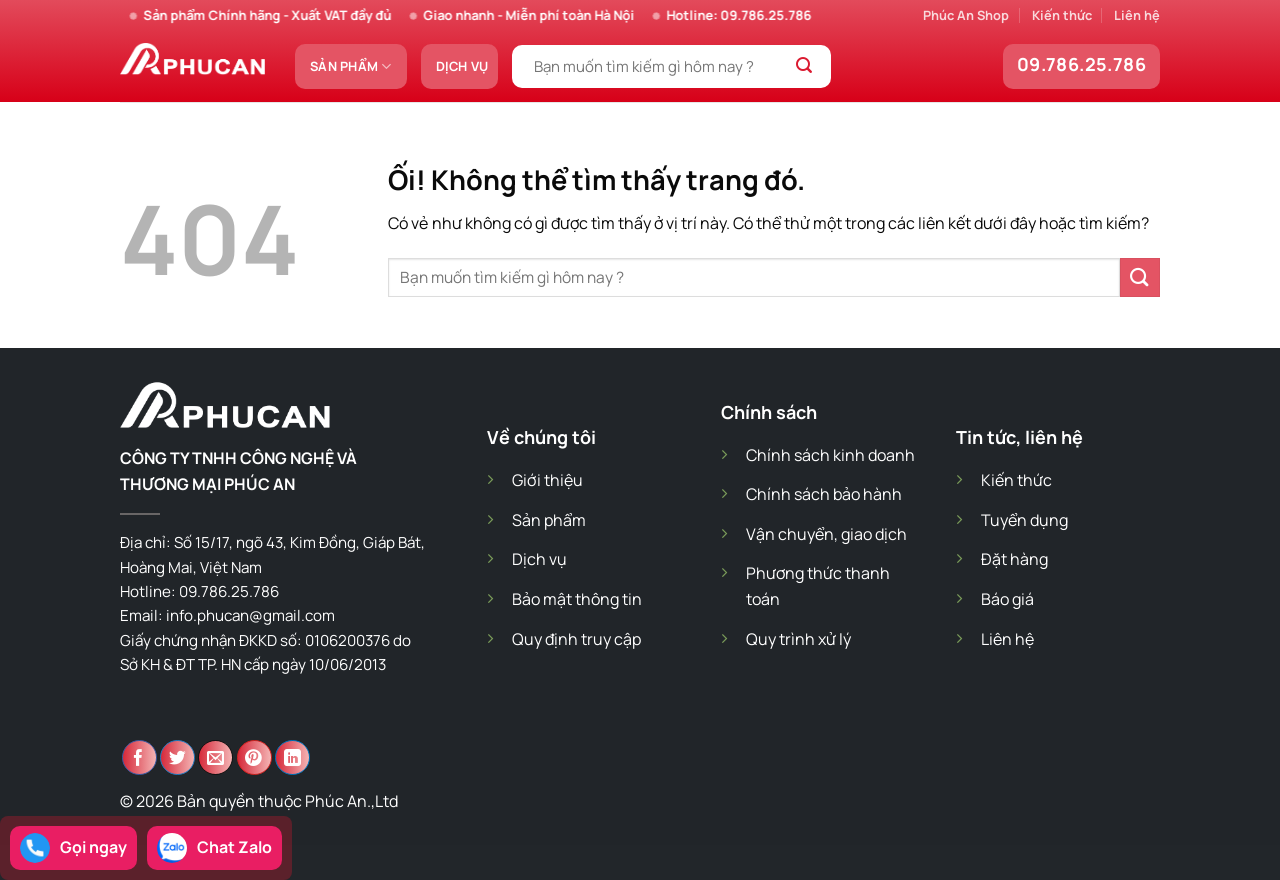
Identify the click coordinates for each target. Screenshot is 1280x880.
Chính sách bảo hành (824, 494)
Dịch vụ (462, 66)
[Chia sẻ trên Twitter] (177, 757)
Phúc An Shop (966, 15)
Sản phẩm (351, 66)
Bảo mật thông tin (577, 599)
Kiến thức (1062, 15)
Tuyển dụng (1024, 520)
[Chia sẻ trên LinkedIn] (292, 757)
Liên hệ (1137, 15)
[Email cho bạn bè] (215, 757)
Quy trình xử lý (798, 639)
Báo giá (1007, 599)
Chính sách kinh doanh (830, 455)
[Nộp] (804, 67)
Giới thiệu (547, 480)
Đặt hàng (1014, 559)
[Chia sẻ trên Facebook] (139, 757)
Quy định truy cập (576, 639)
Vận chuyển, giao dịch (826, 534)
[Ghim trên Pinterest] (254, 757)
